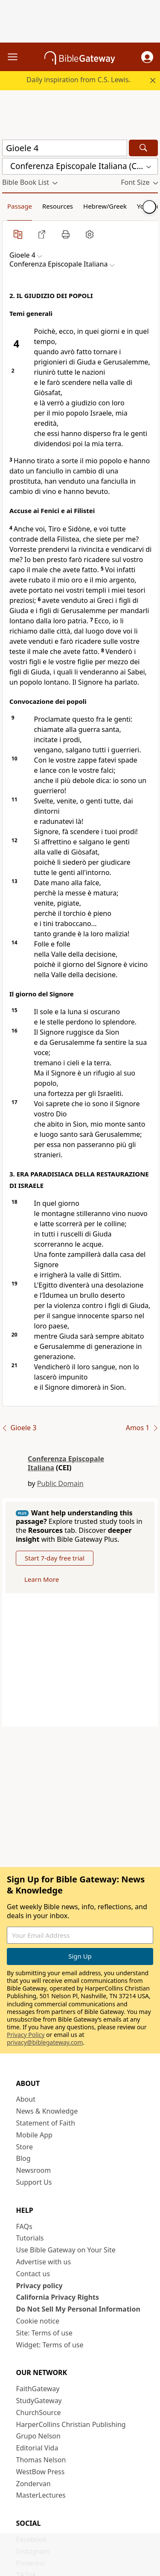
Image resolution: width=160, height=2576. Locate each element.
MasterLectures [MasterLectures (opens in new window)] (41, 2495)
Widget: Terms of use (50, 2344)
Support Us (34, 2182)
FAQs (24, 2226)
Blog (23, 2158)
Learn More (41, 1579)
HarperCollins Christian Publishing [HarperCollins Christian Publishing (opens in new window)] (71, 2424)
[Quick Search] (64, 148)
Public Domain (60, 1483)
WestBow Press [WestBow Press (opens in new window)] (40, 2471)
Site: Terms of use (44, 2333)
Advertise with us (43, 2261)
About (25, 2099)
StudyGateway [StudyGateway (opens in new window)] (39, 2400)
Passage (19, 206)
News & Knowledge (47, 2111)
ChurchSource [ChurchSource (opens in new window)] (38, 2412)
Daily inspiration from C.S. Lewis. (78, 79)
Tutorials (30, 2238)
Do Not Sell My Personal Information (78, 2309)
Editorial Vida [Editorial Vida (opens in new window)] (37, 2448)
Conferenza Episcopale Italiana (66, 1463)
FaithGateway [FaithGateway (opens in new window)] (38, 2388)
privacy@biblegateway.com (45, 2042)
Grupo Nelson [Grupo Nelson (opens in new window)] (38, 2436)
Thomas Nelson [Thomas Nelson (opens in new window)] (41, 2459)
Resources (57, 206)
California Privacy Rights (57, 2297)
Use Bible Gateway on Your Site (66, 2250)
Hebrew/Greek (105, 206)
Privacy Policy (25, 2035)
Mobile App (34, 2135)
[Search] (143, 148)
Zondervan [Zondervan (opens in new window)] (33, 2483)
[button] (147, 57)
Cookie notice (38, 2321)
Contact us (33, 2273)
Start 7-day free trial (54, 1558)
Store (24, 2146)
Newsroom (33, 2170)
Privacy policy (39, 2285)
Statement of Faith (46, 2123)
